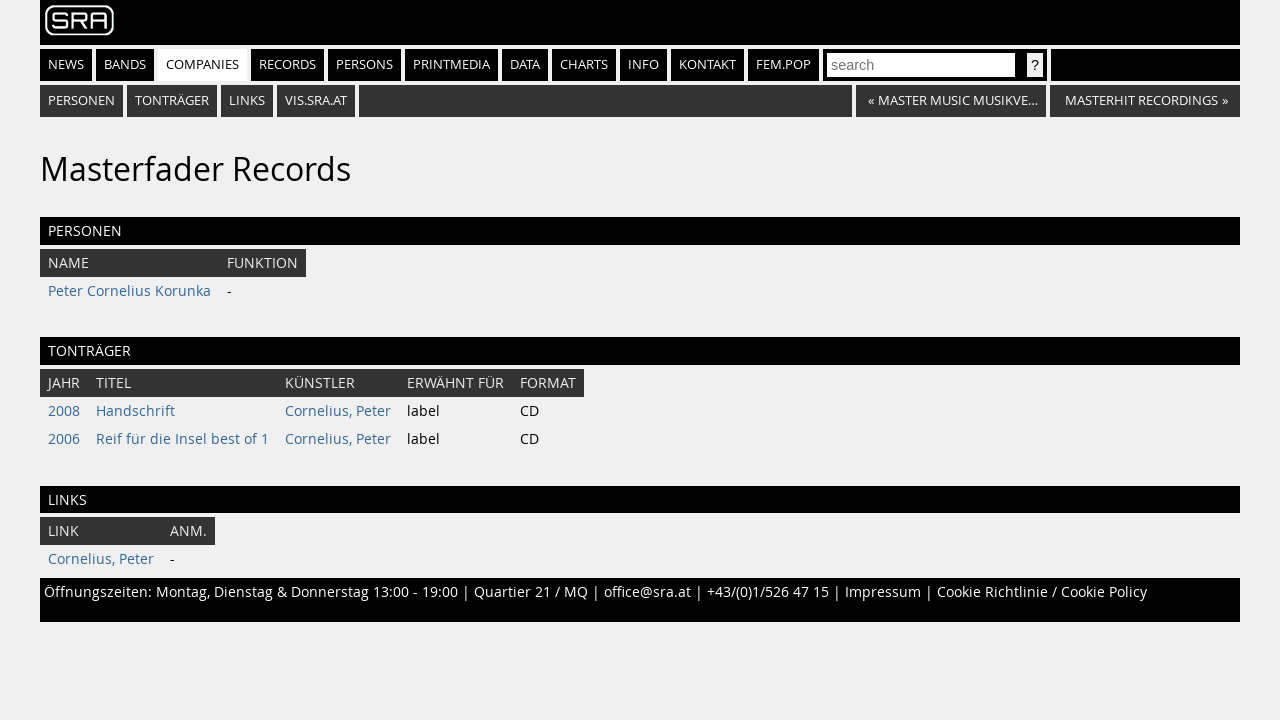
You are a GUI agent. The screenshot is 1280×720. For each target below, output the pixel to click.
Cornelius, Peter (338, 411)
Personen (81, 100)
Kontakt (707, 64)
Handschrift (135, 411)
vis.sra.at (316, 100)
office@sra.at (647, 592)
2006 (64, 439)
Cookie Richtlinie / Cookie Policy (1042, 592)
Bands (125, 64)
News (66, 64)
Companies (202, 64)
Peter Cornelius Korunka (129, 291)
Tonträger (172, 100)
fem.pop (783, 64)
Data (525, 64)
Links (247, 100)
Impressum (883, 592)
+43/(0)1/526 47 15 (768, 592)
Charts (584, 64)
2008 (64, 411)
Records (287, 64)
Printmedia (451, 64)
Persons (364, 64)
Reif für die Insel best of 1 (182, 439)
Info (643, 64)
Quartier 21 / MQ (531, 592)
